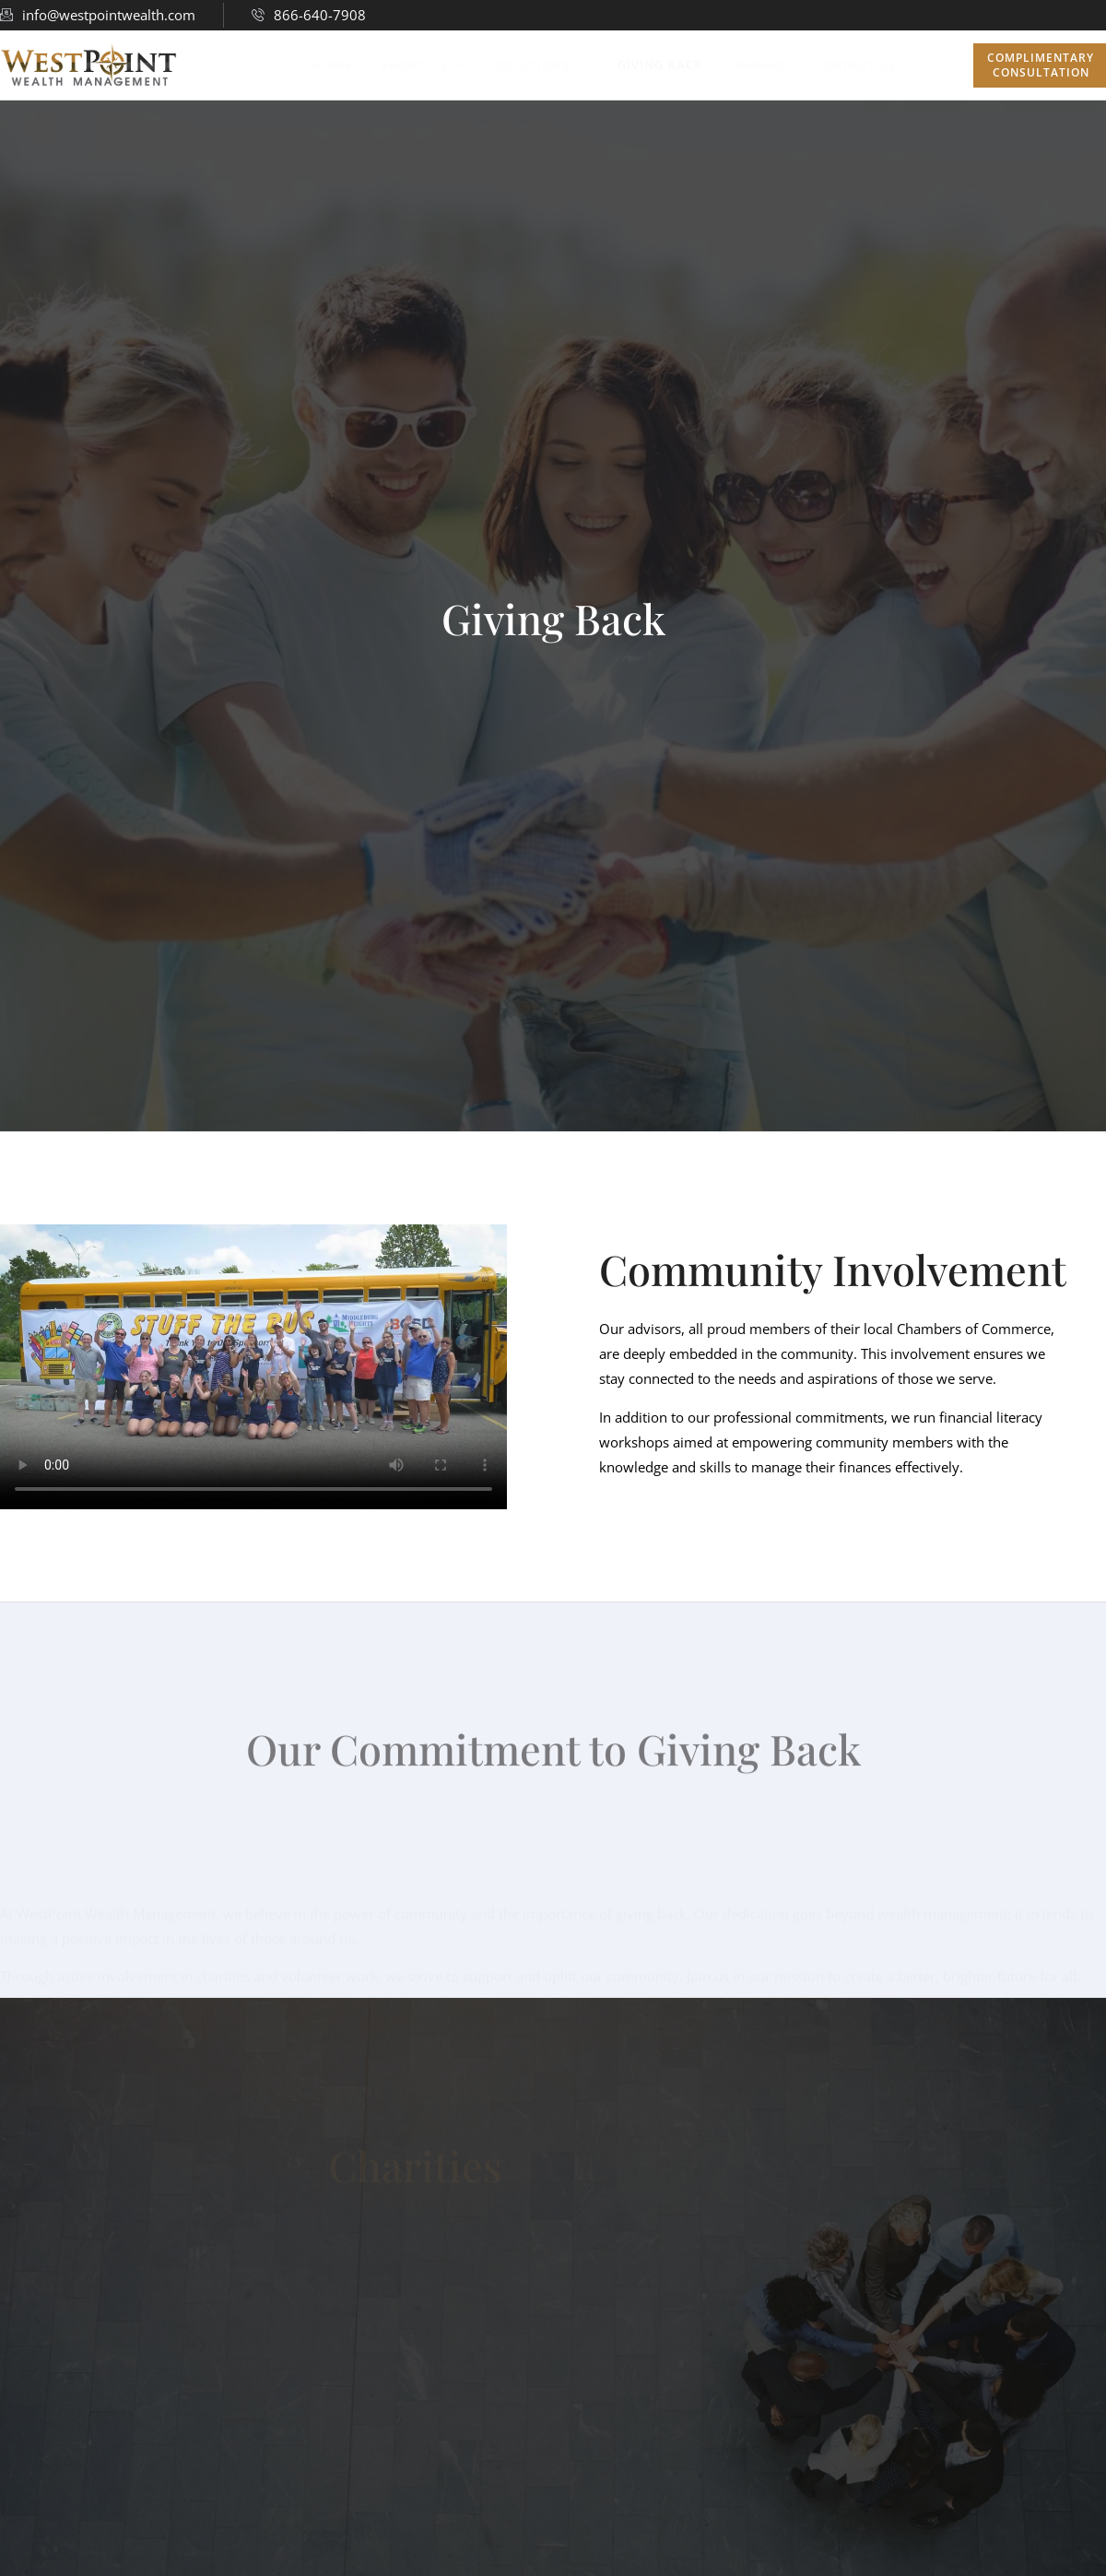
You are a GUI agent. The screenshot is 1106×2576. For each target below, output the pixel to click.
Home (332, 64)
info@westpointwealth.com (97, 15)
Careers (758, 64)
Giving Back (660, 64)
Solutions (542, 64)
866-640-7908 (309, 15)
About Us (423, 64)
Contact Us (855, 64)
